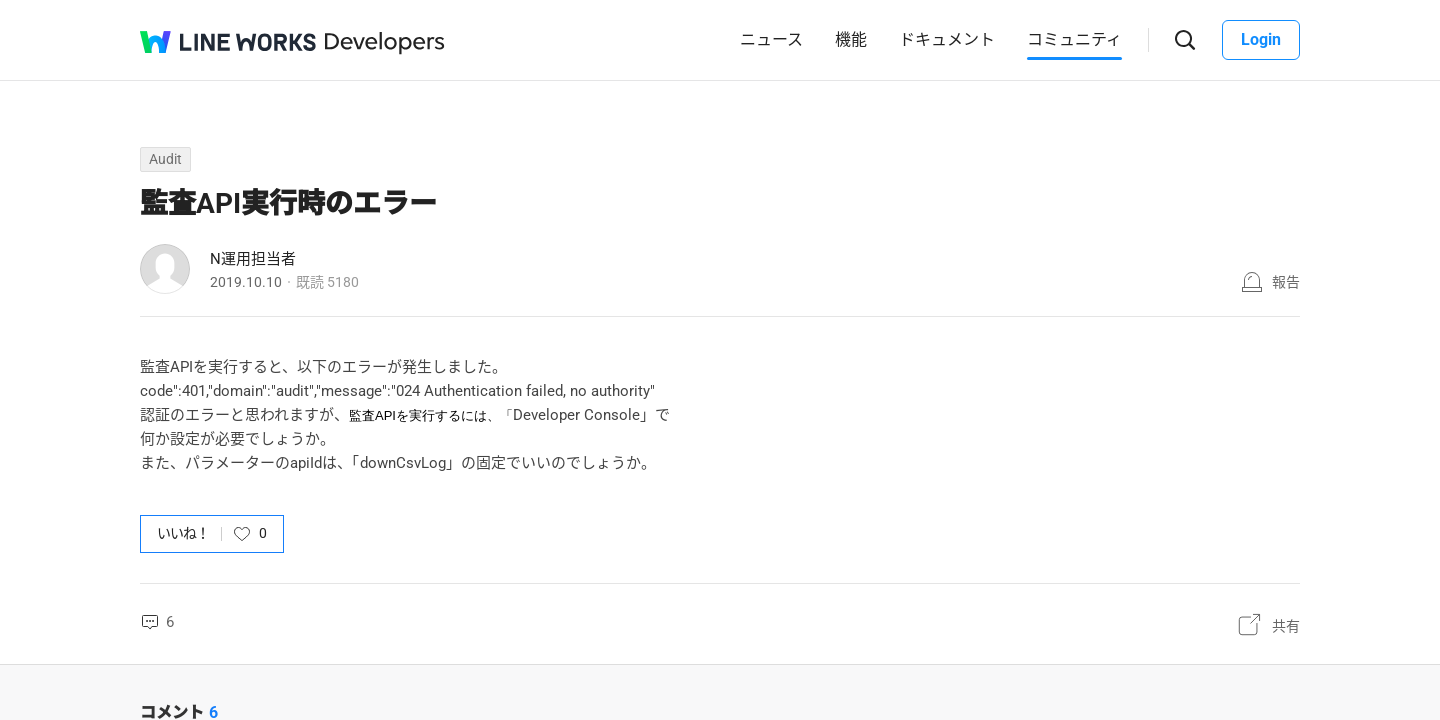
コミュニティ (1074, 39)
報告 (1286, 282)
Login (1261, 39)
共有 (1286, 626)
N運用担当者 (253, 259)
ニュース (771, 39)
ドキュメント (947, 39)
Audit (165, 159)
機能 (851, 39)
